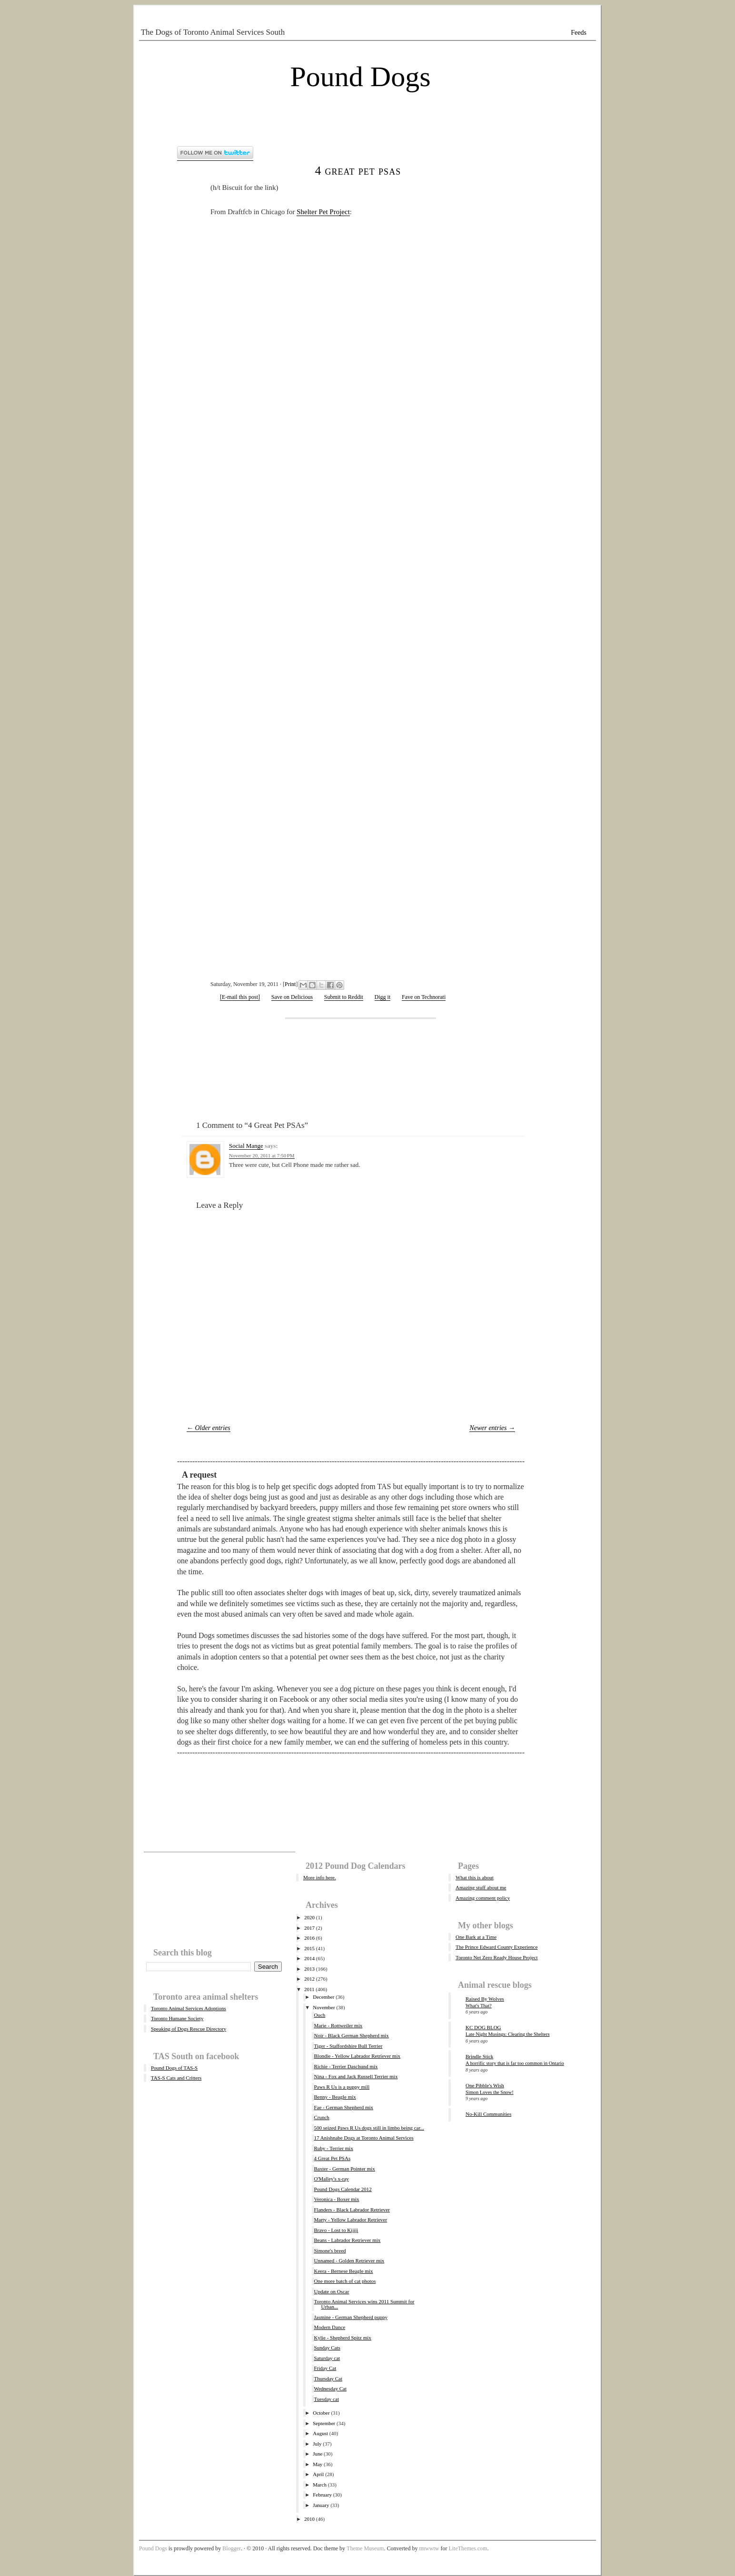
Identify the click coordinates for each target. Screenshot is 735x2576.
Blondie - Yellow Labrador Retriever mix (357, 2056)
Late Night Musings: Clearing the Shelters (508, 2034)
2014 (309, 1958)
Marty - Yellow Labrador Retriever (350, 2219)
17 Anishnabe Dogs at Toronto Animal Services (363, 2138)
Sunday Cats (327, 2347)
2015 (309, 1948)
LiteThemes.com (467, 2548)
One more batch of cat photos (345, 2281)
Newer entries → (492, 1427)
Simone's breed (330, 2250)
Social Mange (246, 1145)
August (320, 2433)
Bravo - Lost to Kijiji (336, 2230)
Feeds (578, 32)
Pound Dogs (360, 76)
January (321, 2505)
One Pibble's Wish (485, 2085)
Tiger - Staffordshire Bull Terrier (348, 2046)
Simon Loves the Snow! (490, 2092)
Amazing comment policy (483, 1898)
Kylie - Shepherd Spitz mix (342, 2337)
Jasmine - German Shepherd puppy (350, 2317)
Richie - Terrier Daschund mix (345, 2066)
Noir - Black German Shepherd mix (351, 2035)
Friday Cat (325, 2368)
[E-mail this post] (240, 997)
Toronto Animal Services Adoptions (188, 2008)
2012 (309, 1979)
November (324, 2007)
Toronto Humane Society (177, 2018)
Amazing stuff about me (481, 1887)
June (317, 2454)
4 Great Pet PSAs (358, 170)
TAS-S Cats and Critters (176, 2078)
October (321, 2413)
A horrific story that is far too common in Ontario (515, 2063)
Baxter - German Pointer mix (344, 2168)
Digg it (383, 997)
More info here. (319, 1877)
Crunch (321, 2117)
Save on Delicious (292, 997)
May (317, 2464)
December (323, 1997)
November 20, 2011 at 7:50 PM (262, 1155)
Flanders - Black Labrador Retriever (351, 2209)
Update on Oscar (331, 2291)
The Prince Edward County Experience (496, 1947)
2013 (309, 1969)
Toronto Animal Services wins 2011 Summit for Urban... (364, 2304)
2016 (309, 1938)
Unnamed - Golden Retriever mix (349, 2260)
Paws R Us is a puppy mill (341, 2087)
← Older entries (208, 1427)
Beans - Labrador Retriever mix (347, 2240)
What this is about (475, 1877)
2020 (309, 1917)
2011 (309, 1989)
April (318, 2474)
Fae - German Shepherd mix (343, 2107)
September (324, 2423)
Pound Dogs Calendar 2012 (342, 2189)
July (317, 2444)
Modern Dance (329, 2327)
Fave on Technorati (424, 997)
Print (290, 984)
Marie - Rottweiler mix (338, 2025)
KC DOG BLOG (483, 2027)
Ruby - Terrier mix (333, 2148)
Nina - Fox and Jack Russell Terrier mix (355, 2076)
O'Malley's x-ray (331, 2178)
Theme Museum (365, 2548)
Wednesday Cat (330, 2388)
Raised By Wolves (485, 1999)
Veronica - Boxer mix (336, 2199)
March (320, 2484)
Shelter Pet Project (323, 212)
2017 (309, 1928)
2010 (309, 2519)
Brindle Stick (479, 2056)
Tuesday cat (326, 2399)
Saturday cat (327, 2358)
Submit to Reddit (343, 997)
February (322, 2494)
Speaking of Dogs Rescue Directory (188, 2029)
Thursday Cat (328, 2378)
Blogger (231, 2548)
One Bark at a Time (476, 1937)
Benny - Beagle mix (335, 2097)
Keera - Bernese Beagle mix (343, 2271)
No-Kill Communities (488, 2114)
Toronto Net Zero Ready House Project (496, 1957)
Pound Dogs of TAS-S (174, 2068)
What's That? (479, 2005)
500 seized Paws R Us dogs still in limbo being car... (369, 2128)
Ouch (319, 2015)
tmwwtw (429, 2548)
